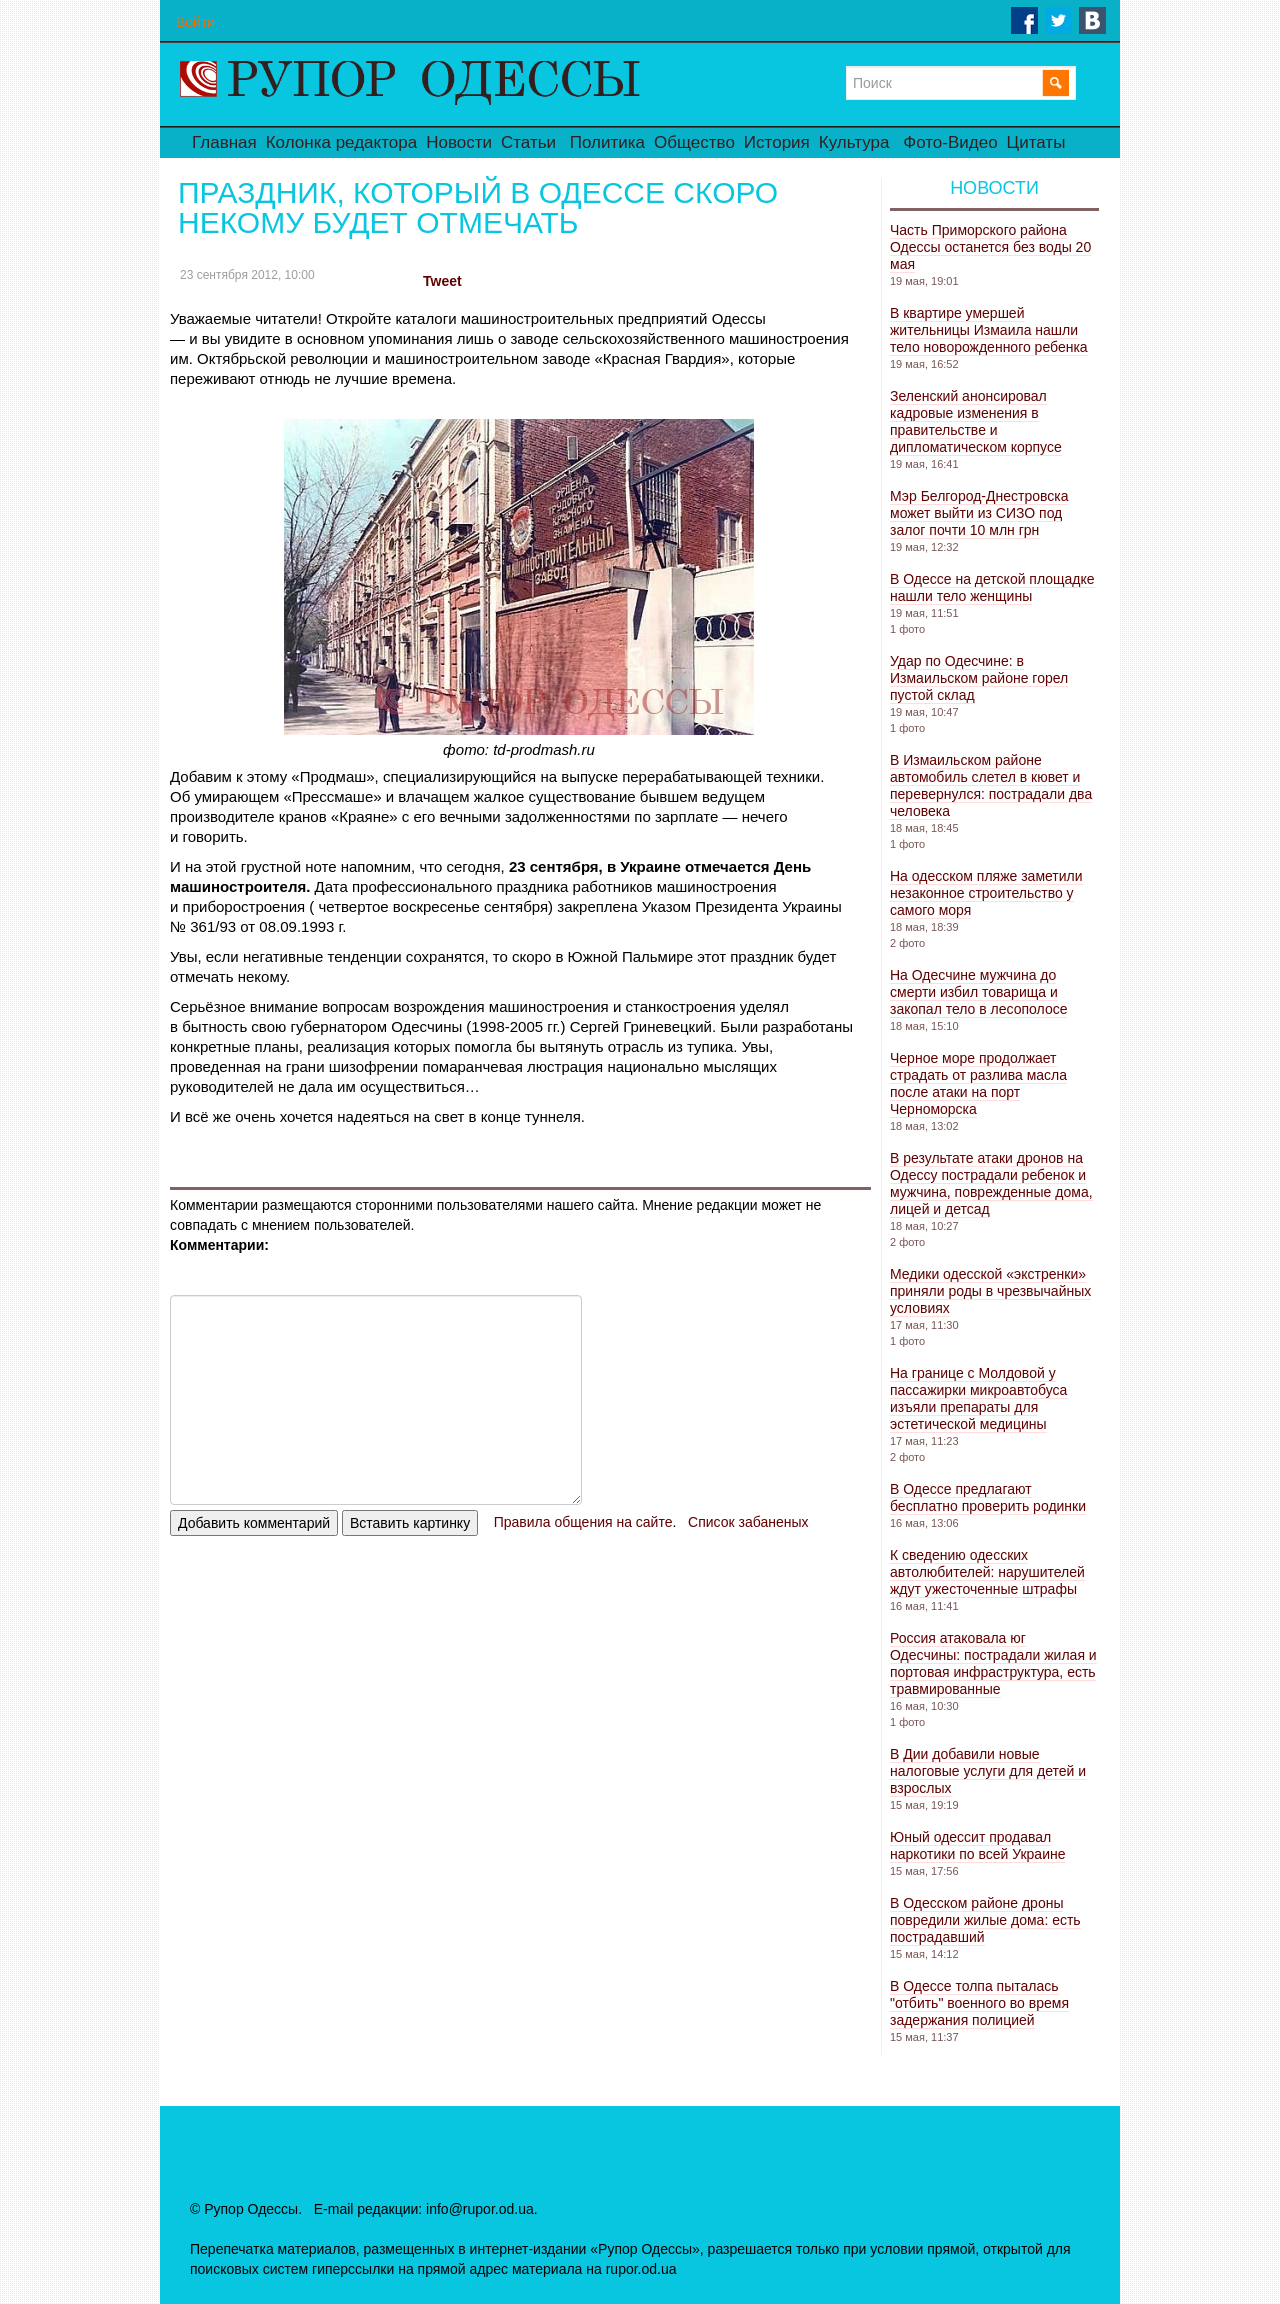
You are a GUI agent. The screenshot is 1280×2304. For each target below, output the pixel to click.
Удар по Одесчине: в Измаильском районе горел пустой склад (979, 678)
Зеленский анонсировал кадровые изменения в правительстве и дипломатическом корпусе (976, 421)
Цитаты (1036, 142)
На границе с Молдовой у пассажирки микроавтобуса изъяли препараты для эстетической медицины (978, 1398)
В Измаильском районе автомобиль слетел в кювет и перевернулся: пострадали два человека (991, 785)
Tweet (442, 281)
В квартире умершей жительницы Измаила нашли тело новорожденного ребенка (989, 330)
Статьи (528, 142)
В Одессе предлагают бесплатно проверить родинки (988, 1497)
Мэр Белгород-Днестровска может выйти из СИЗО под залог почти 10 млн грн (979, 513)
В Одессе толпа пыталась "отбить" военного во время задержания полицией (979, 2003)
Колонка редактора (341, 142)
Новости (459, 142)
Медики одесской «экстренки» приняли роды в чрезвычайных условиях (990, 1291)
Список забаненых (748, 1522)
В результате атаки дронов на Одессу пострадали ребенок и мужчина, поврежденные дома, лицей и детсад (991, 1183)
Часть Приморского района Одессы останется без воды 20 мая (990, 247)
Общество (694, 142)
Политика (607, 142)
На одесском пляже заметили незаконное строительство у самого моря (986, 893)
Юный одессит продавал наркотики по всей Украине (977, 1845)
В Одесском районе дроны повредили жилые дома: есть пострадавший (985, 1920)
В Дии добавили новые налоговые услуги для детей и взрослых (988, 1771)
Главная (224, 142)
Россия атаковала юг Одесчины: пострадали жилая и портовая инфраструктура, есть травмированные (993, 1663)
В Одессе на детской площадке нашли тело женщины (992, 587)
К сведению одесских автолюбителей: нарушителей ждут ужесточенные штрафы (987, 1572)
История (777, 142)
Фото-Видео (950, 142)
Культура (854, 142)
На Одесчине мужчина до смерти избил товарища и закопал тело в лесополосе (978, 992)
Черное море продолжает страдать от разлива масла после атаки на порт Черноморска (978, 1083)
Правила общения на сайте (583, 1522)
